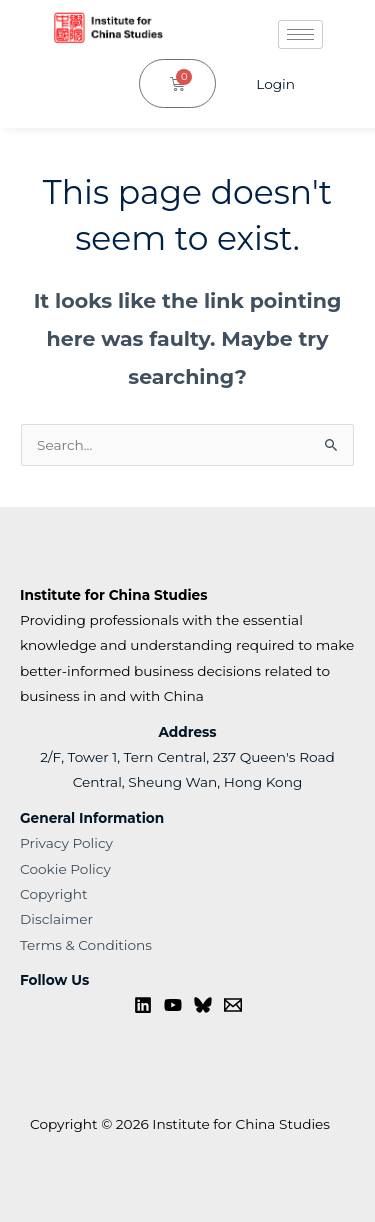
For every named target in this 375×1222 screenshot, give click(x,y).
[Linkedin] (143, 1005)
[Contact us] (233, 1005)
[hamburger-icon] (300, 34)
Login (275, 84)
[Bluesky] (203, 1005)
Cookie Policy (65, 869)
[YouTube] (173, 1005)
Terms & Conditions (86, 945)
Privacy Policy (66, 843)
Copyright (54, 894)
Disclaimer (56, 919)
